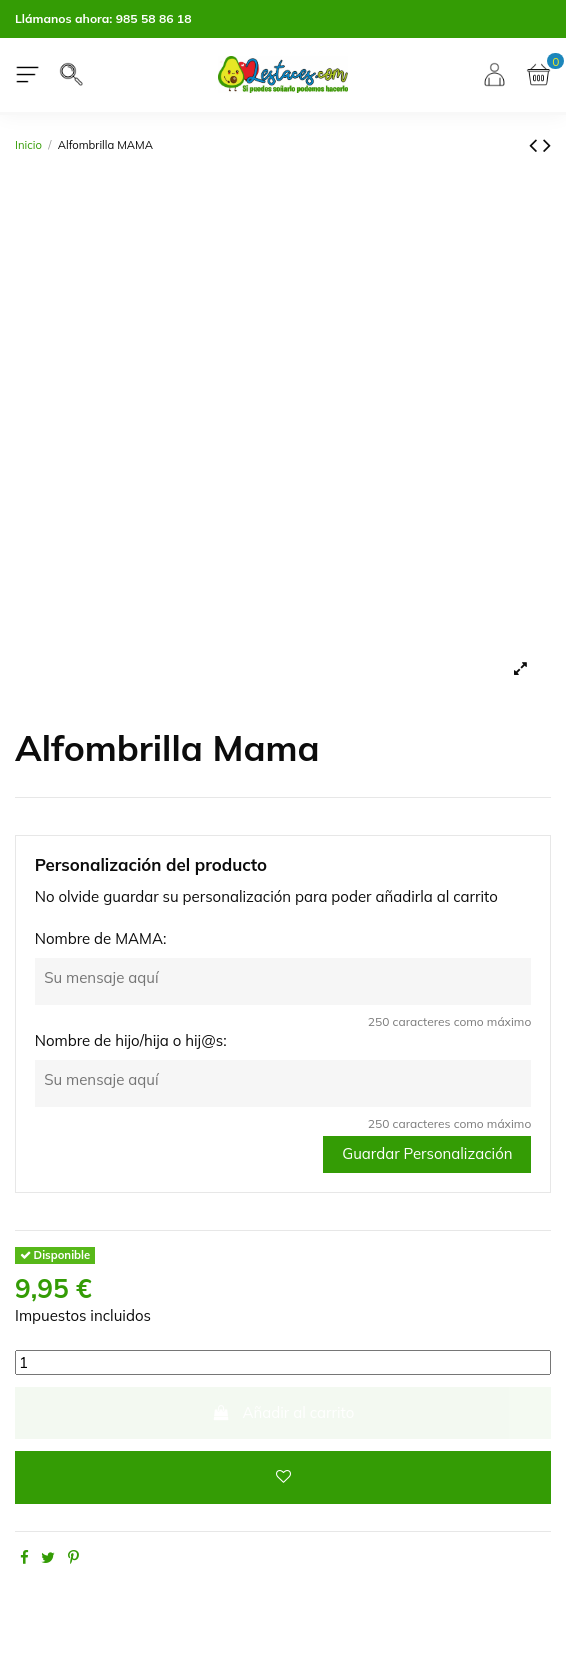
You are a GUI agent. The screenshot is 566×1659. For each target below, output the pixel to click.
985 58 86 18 (154, 18)
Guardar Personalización (427, 1153)
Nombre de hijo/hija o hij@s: (131, 1040)
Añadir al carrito (283, 1412)
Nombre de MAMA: (101, 938)
